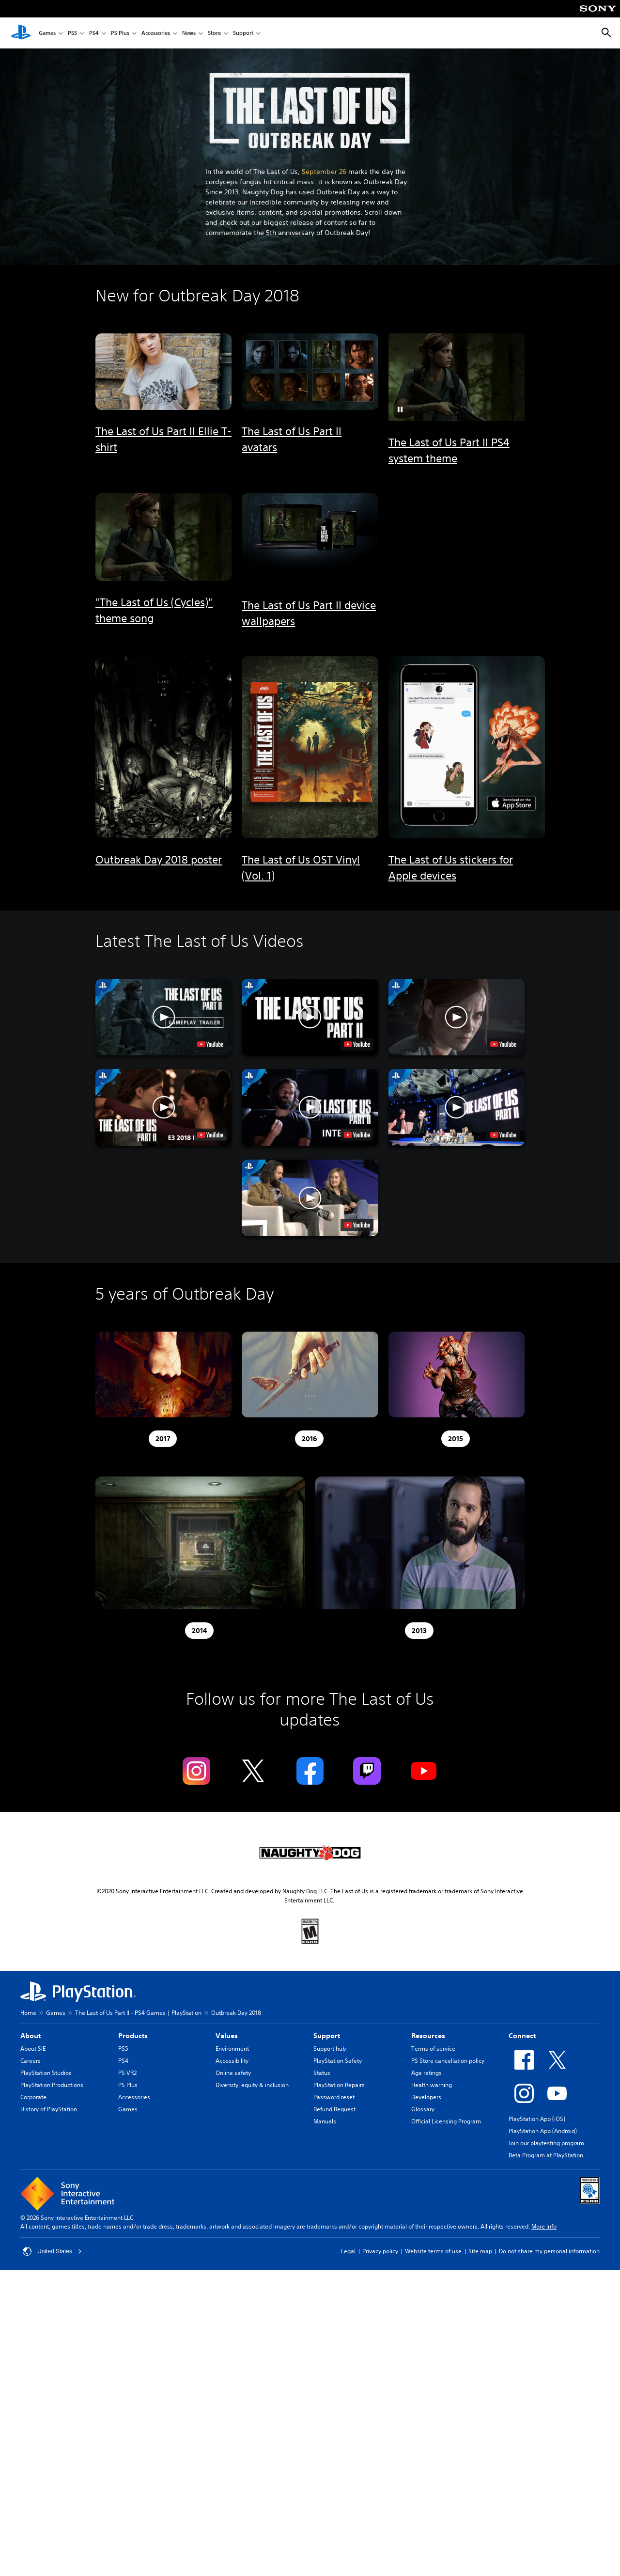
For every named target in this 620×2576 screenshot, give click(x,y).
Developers (426, 2097)
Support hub (329, 2048)
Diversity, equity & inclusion (252, 2085)
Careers (30, 2061)
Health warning (431, 2085)
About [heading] (30, 2035)
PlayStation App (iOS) (537, 2119)
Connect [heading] (522, 2035)
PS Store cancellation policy (447, 2061)
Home (28, 2013)
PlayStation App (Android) (543, 2131)
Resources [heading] (428, 2035)
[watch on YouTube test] (210, 1044)
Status (321, 2073)
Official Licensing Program (446, 2121)
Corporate (33, 2097)
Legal (348, 2251)
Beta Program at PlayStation (546, 2155)
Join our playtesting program (546, 2143)
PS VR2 (127, 2073)
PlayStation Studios (46, 2073)
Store (214, 33)
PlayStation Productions (51, 2085)
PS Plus (120, 33)
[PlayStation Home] (21, 33)
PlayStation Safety (337, 2061)
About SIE (33, 2048)
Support (243, 33)
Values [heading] (227, 2035)
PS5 (72, 33)
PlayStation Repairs (339, 2085)
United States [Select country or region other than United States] (52, 2251)
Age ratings (426, 2073)
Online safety (233, 2073)
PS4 (94, 33)
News (189, 33)
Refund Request (334, 2109)
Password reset (334, 2097)
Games (47, 33)
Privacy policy (380, 2251)
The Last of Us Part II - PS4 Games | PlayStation (138, 2013)
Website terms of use (433, 2251)
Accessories (155, 33)
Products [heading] (133, 2035)
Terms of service (433, 2048)
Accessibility (232, 2061)
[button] (400, 409)
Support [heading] (326, 2035)
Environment (232, 2048)
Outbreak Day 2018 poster (158, 859)
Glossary (422, 2109)
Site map (480, 2251)
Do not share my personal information (549, 2251)
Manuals (324, 2121)
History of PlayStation (48, 2109)
